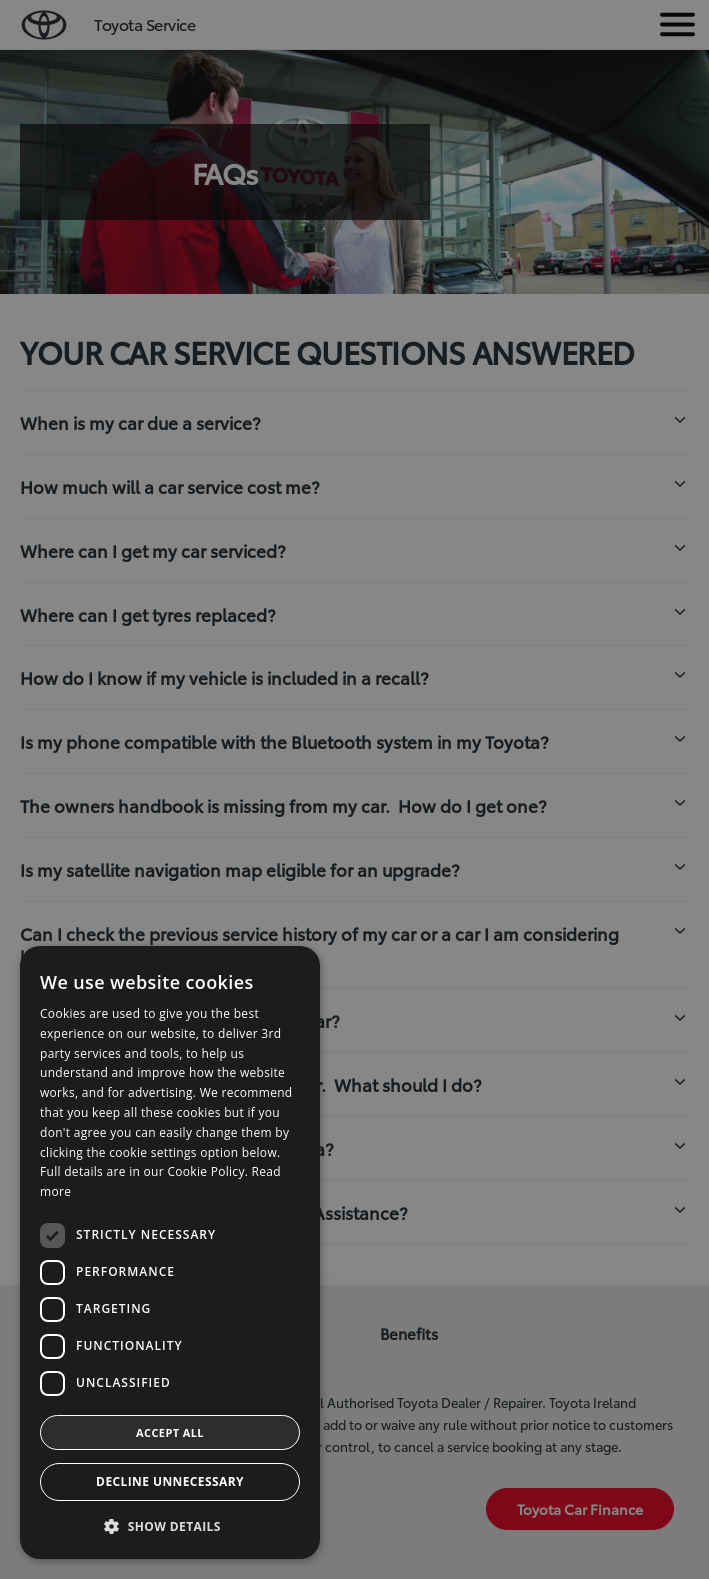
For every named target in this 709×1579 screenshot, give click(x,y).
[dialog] (170, 1252)
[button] (170, 1526)
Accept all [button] (170, 1432)
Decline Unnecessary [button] (170, 1481)
